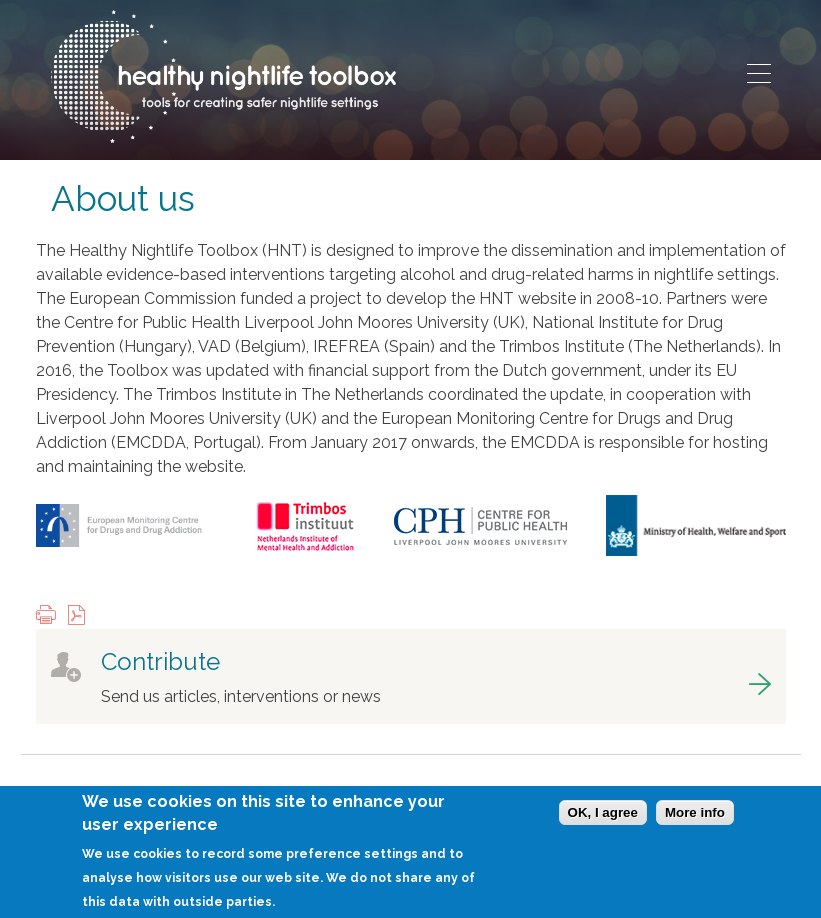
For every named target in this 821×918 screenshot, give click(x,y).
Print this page (51, 616)
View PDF (81, 616)
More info (695, 823)
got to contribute (411, 676)
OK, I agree (603, 823)
